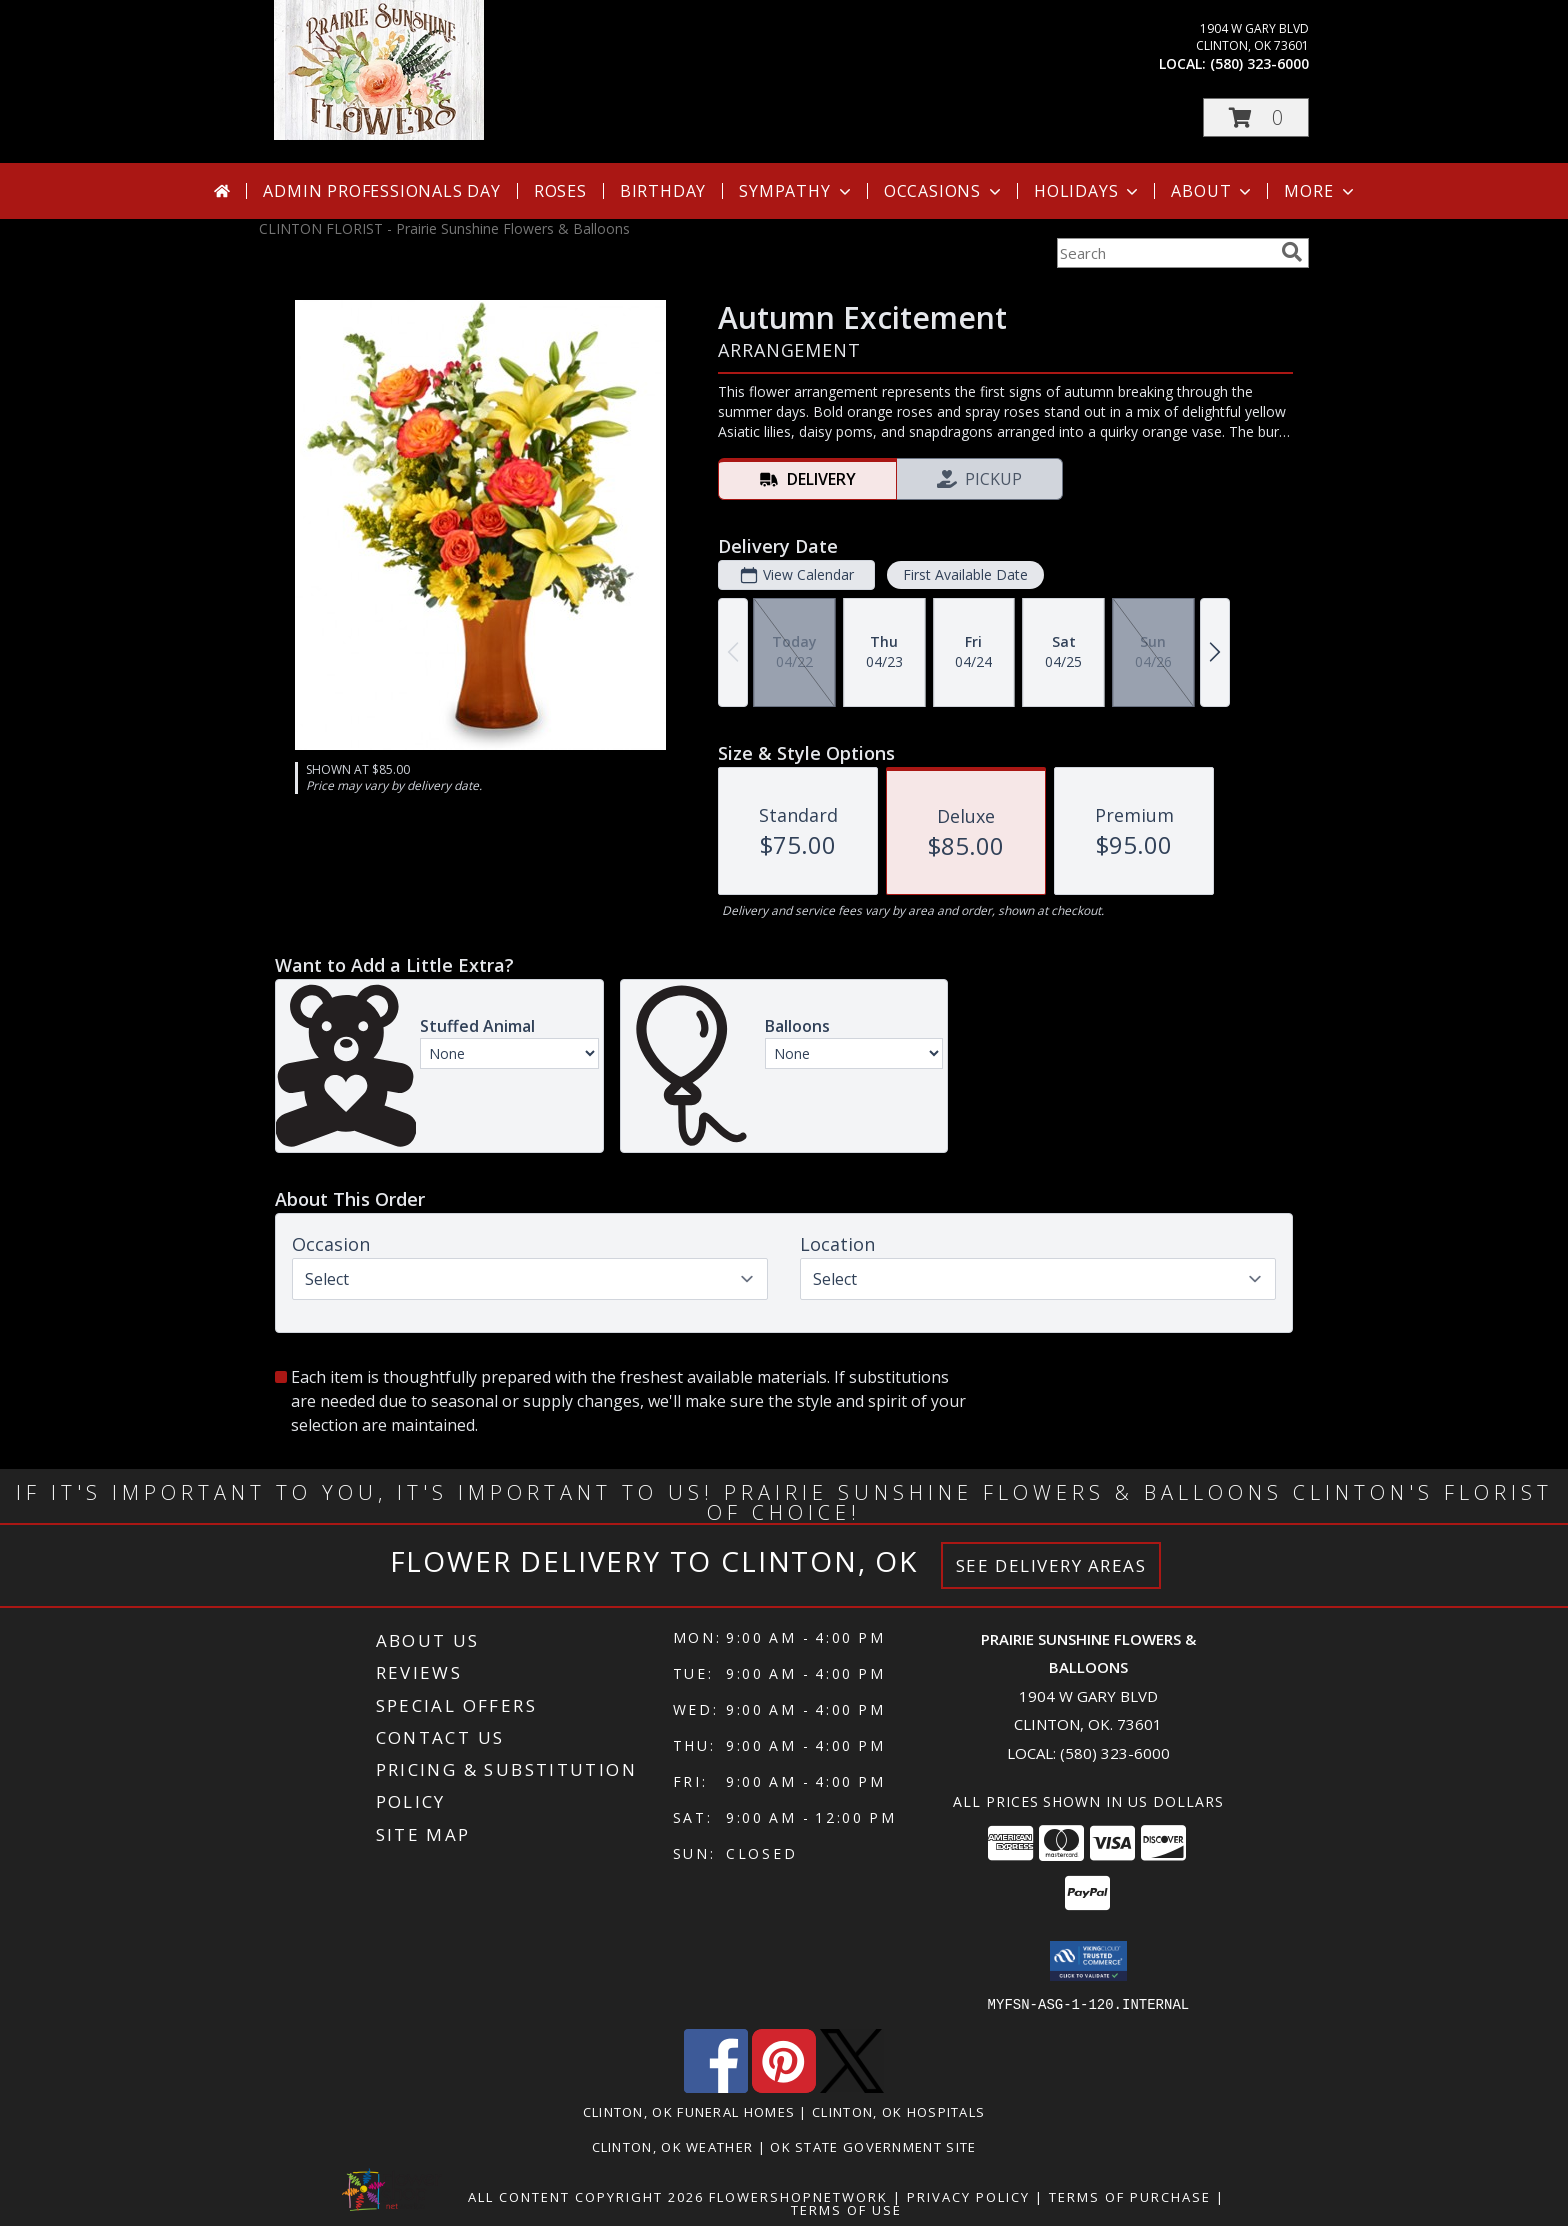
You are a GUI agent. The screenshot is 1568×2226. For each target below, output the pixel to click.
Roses (560, 191)
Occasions (944, 191)
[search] (1292, 252)
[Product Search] (1165, 253)
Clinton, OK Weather (673, 2146)
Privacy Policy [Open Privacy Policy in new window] (968, 2196)
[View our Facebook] (716, 2086)
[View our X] (852, 2086)
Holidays (1088, 191)
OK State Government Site (873, 2146)
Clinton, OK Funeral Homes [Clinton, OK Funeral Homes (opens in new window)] (689, 2111)
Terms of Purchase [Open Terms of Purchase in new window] (1130, 2196)
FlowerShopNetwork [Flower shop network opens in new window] (798, 2196)
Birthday (663, 191)
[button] (1256, 117)
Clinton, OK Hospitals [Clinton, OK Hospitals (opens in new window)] (898, 2111)
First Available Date (965, 574)
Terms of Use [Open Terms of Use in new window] (846, 2209)
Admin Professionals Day (381, 191)
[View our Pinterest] (784, 2086)
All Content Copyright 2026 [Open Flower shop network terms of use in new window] (586, 2196)
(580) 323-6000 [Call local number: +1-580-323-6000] (1259, 63)
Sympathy (796, 191)
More (1320, 191)
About (1213, 191)
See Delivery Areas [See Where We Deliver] (1051, 1565)
